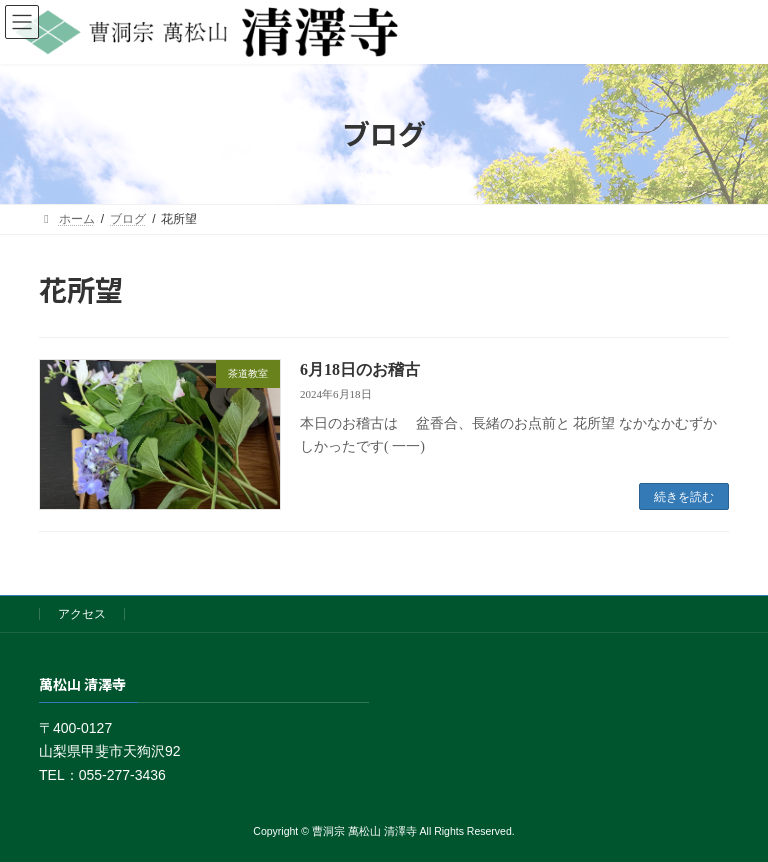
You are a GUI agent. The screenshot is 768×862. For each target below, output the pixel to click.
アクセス (82, 614)
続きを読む (684, 497)
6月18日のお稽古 (360, 369)
